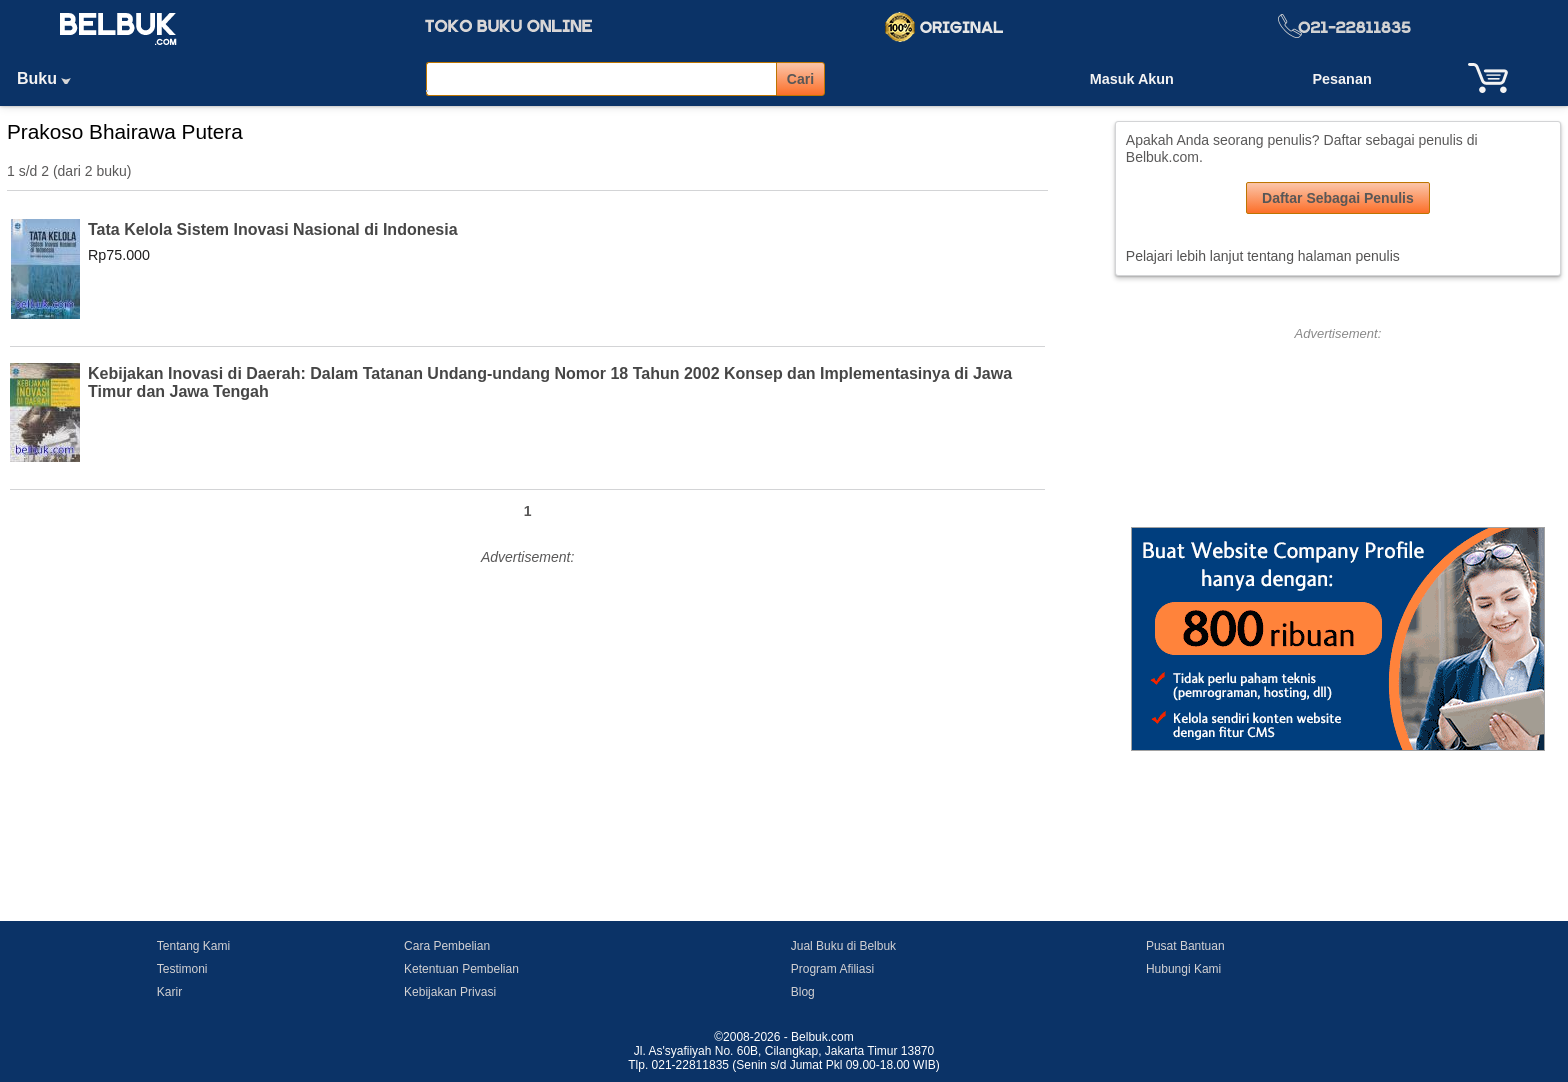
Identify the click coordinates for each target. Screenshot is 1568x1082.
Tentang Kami (193, 946)
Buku (51, 78)
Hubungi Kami (1183, 969)
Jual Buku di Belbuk (843, 946)
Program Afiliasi (832, 969)
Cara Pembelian (447, 946)
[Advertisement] (527, 711)
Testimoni (182, 969)
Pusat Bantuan (1185, 946)
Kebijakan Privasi (450, 992)
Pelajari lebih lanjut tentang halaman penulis (1263, 256)
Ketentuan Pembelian (461, 969)
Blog (803, 992)
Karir (169, 992)
